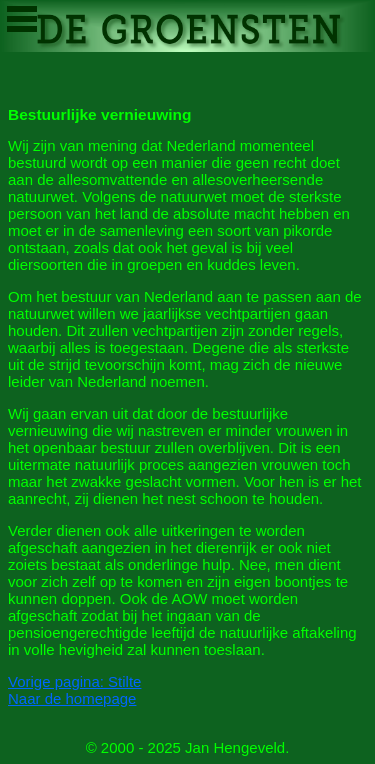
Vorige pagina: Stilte (74, 681)
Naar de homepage (72, 698)
